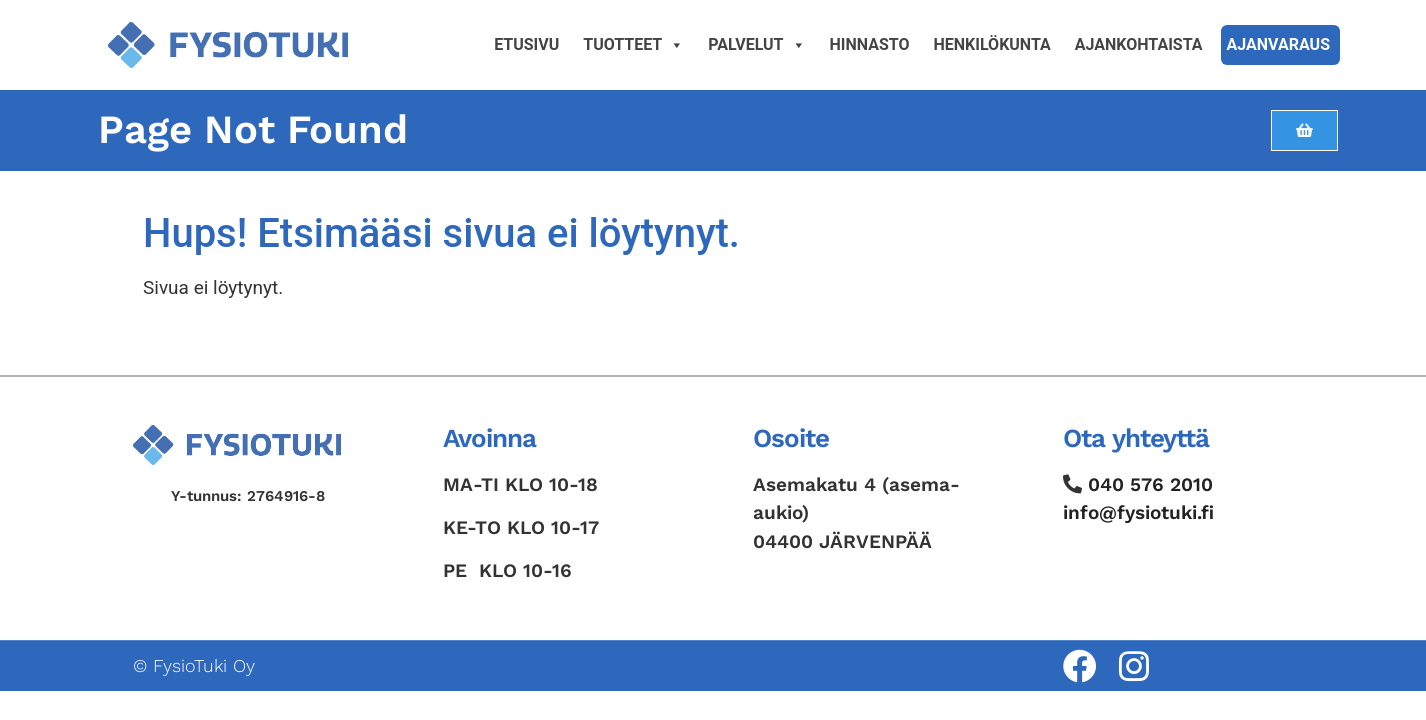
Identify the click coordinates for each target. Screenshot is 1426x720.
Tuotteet (633, 45)
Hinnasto (870, 44)
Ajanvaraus (1278, 44)
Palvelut (756, 45)
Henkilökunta (992, 44)
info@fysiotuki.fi (1138, 512)
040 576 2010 (1150, 484)
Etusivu (526, 44)
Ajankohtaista (1139, 44)
